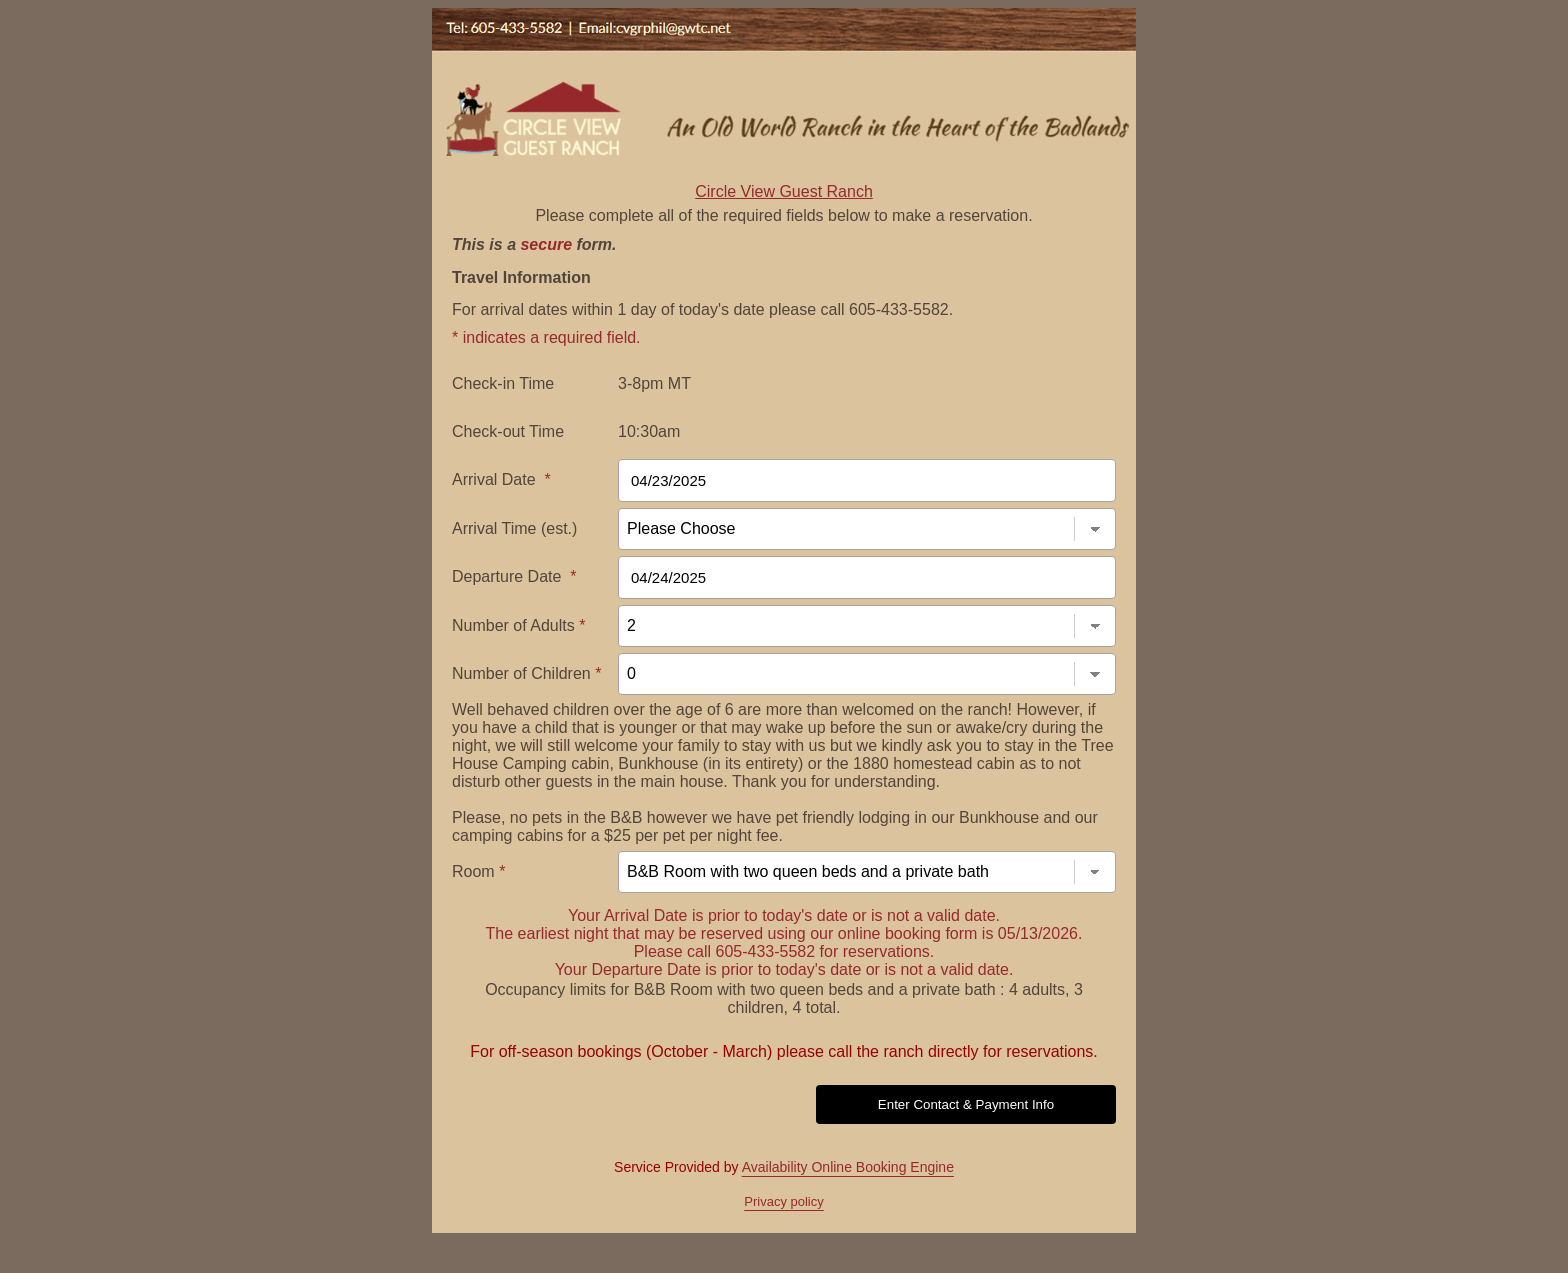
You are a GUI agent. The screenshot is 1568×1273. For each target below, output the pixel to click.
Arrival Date (501, 479)
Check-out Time (508, 431)
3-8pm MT (654, 383)
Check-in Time (503, 383)
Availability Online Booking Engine (848, 1167)
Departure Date (514, 576)
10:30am (649, 431)
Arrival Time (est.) (514, 528)
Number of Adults (518, 625)
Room (478, 871)
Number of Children (526, 673)
